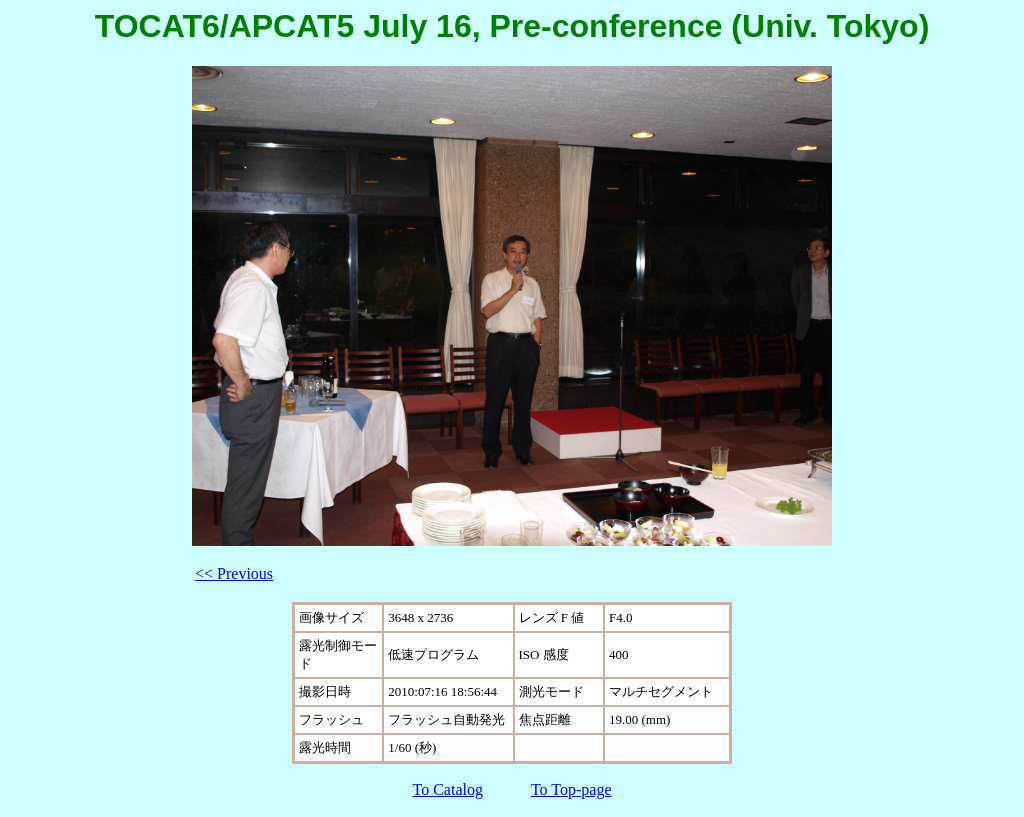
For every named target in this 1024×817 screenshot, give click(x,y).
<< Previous (234, 573)
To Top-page (571, 789)
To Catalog (448, 789)
